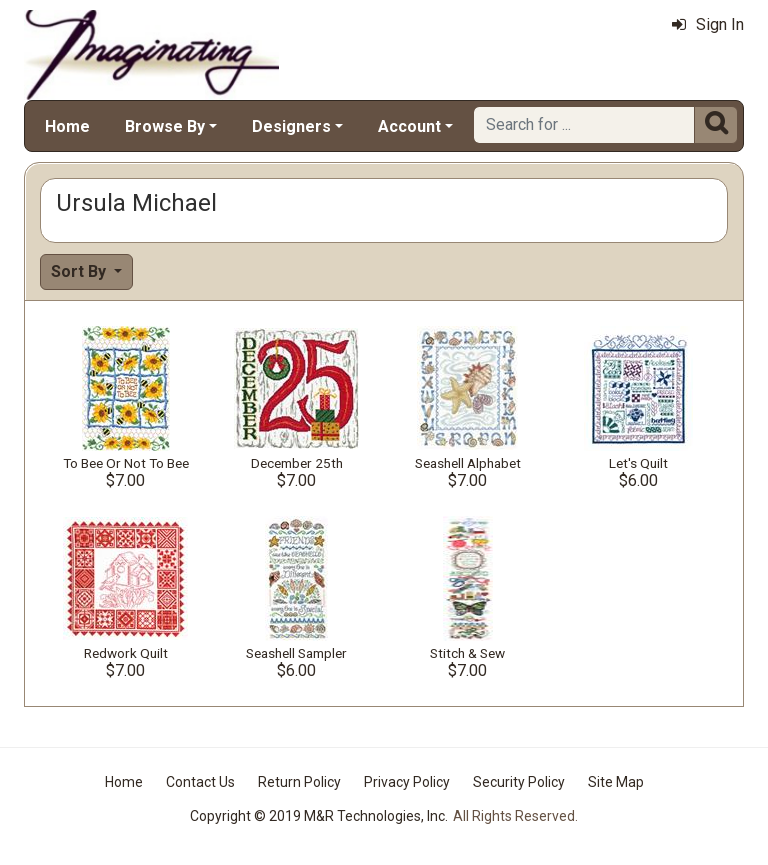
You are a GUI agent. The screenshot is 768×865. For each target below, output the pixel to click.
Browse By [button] (165, 126)
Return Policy (299, 782)
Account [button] (409, 126)
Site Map (616, 782)
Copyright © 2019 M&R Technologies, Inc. (319, 816)
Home (67, 126)
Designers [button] (291, 126)
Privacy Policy (407, 782)
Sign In (708, 24)
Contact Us (200, 782)
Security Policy (519, 782)
